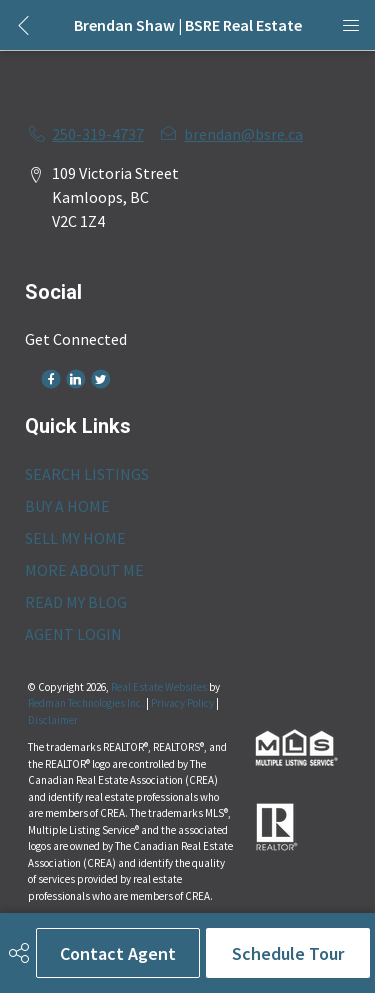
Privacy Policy (182, 703)
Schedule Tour (288, 953)
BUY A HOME (67, 506)
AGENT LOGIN (73, 634)
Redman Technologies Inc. (87, 703)
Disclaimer (53, 720)
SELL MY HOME (75, 538)
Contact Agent (118, 953)
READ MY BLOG (76, 602)
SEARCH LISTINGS (87, 474)
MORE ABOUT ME (84, 570)
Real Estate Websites (160, 687)
